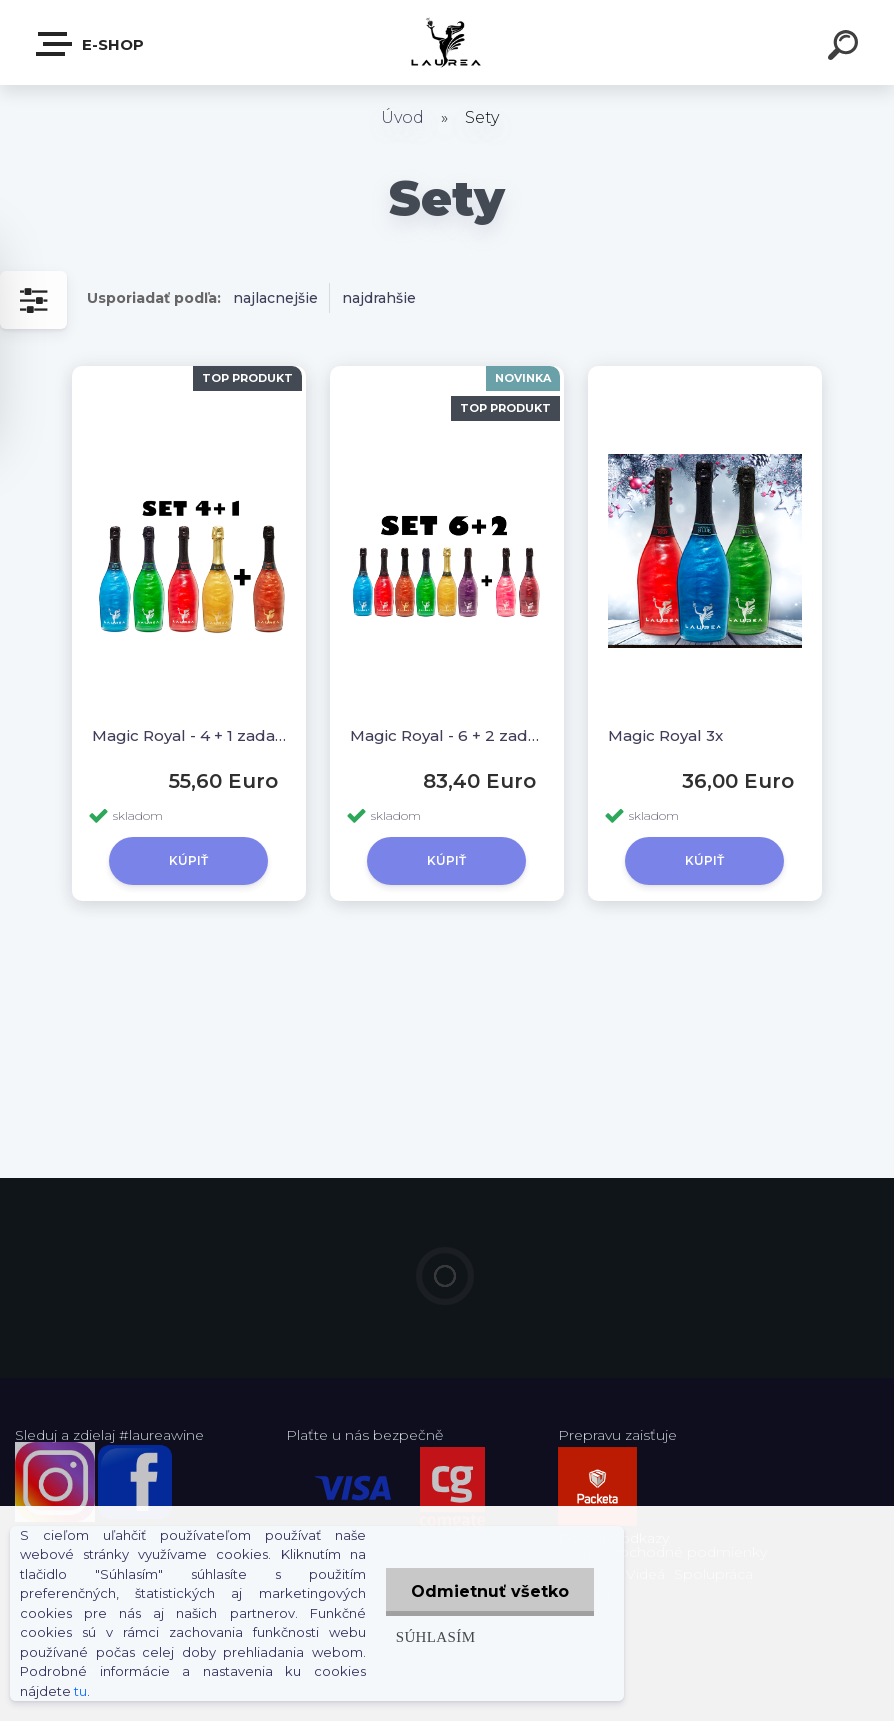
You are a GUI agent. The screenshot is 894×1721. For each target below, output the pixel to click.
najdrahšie (379, 298)
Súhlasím (436, 1636)
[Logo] (447, 42)
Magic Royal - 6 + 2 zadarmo (447, 735)
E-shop (91, 44)
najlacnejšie (275, 298)
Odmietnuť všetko (490, 1591)
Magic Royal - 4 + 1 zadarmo (189, 735)
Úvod (402, 117)
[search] (846, 48)
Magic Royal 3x (665, 735)
